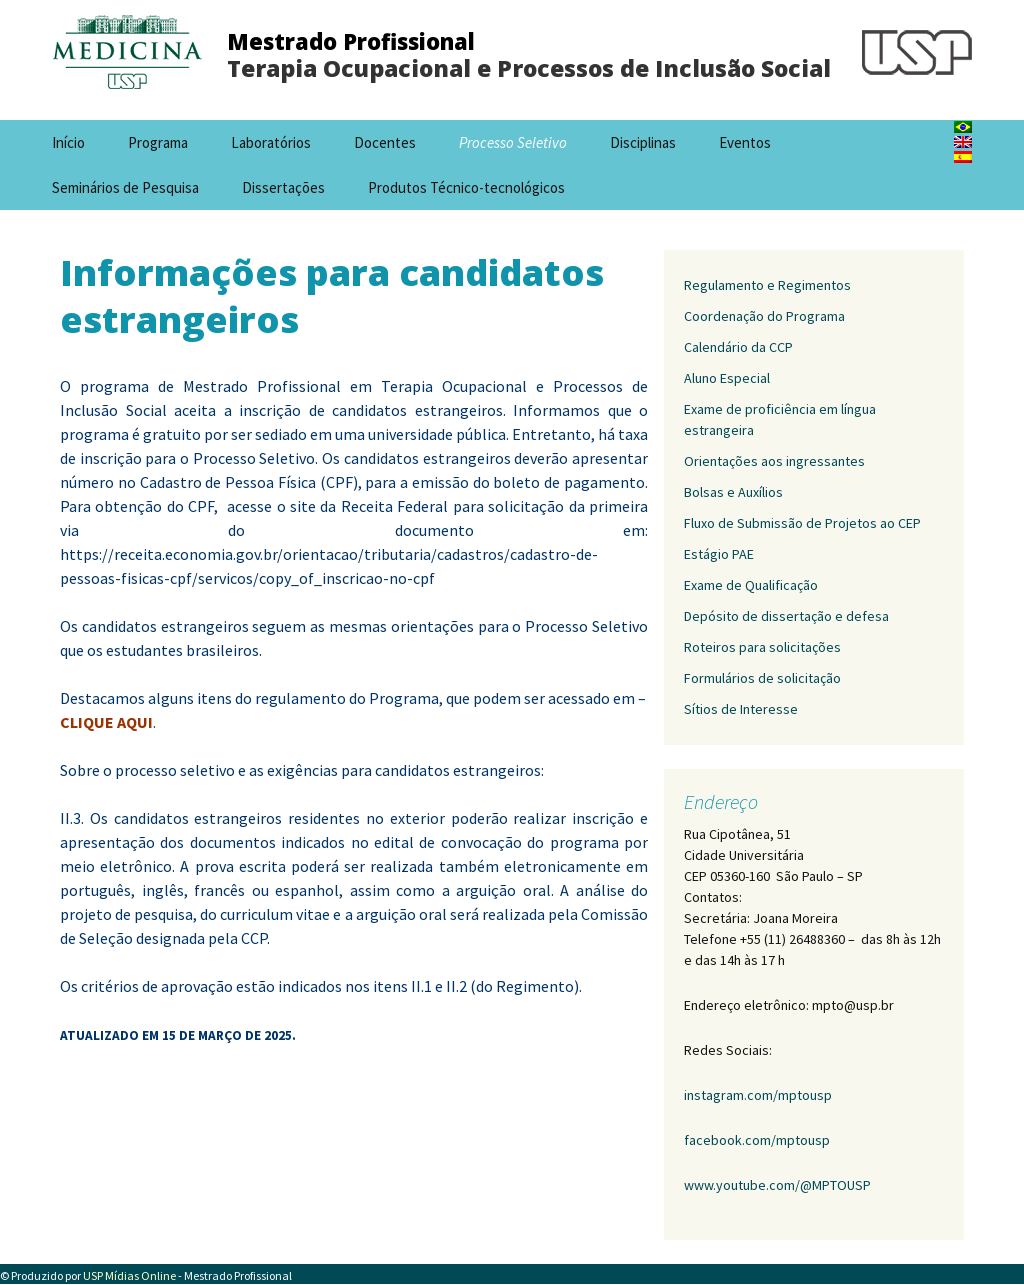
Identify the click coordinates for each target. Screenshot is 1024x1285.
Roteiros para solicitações (762, 647)
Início (68, 142)
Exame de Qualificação (751, 585)
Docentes (385, 142)
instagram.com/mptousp (758, 1095)
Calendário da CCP (738, 347)
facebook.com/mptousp (757, 1140)
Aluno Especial (727, 378)
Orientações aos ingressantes (774, 461)
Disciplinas (643, 142)
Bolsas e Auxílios (733, 492)
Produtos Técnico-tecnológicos (466, 187)
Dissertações (283, 187)
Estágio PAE (719, 554)
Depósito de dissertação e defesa (786, 616)
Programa (158, 142)
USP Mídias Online (129, 1275)
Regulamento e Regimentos (767, 285)
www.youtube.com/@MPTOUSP (777, 1185)
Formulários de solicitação (762, 678)
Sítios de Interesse (741, 709)
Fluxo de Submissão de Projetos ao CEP (802, 523)
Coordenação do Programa (764, 316)
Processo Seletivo (513, 142)
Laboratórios (271, 142)
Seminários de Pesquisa (125, 187)
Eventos (745, 142)
